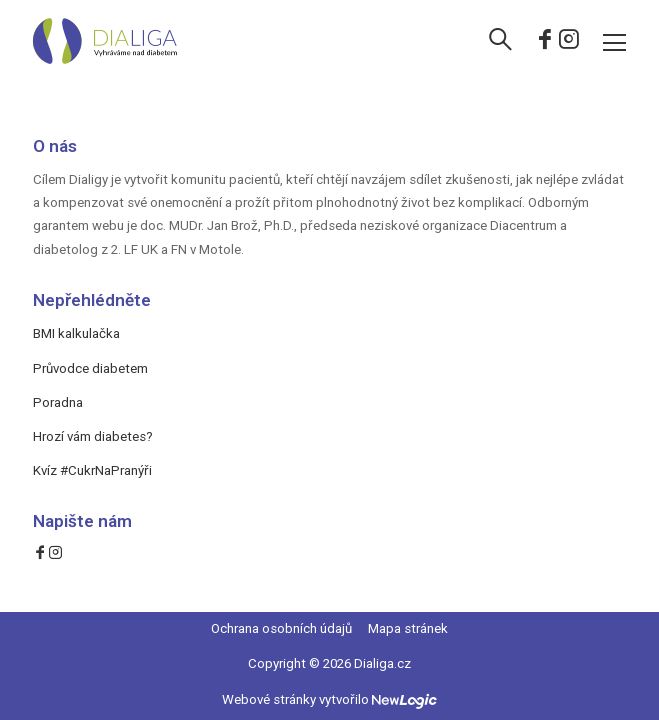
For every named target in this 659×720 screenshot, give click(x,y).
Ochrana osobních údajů (281, 628)
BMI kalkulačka (76, 333)
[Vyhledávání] (500, 41)
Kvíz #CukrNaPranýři (92, 470)
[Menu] (614, 41)
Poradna (58, 402)
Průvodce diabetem (90, 368)
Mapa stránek (408, 628)
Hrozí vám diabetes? (93, 436)
